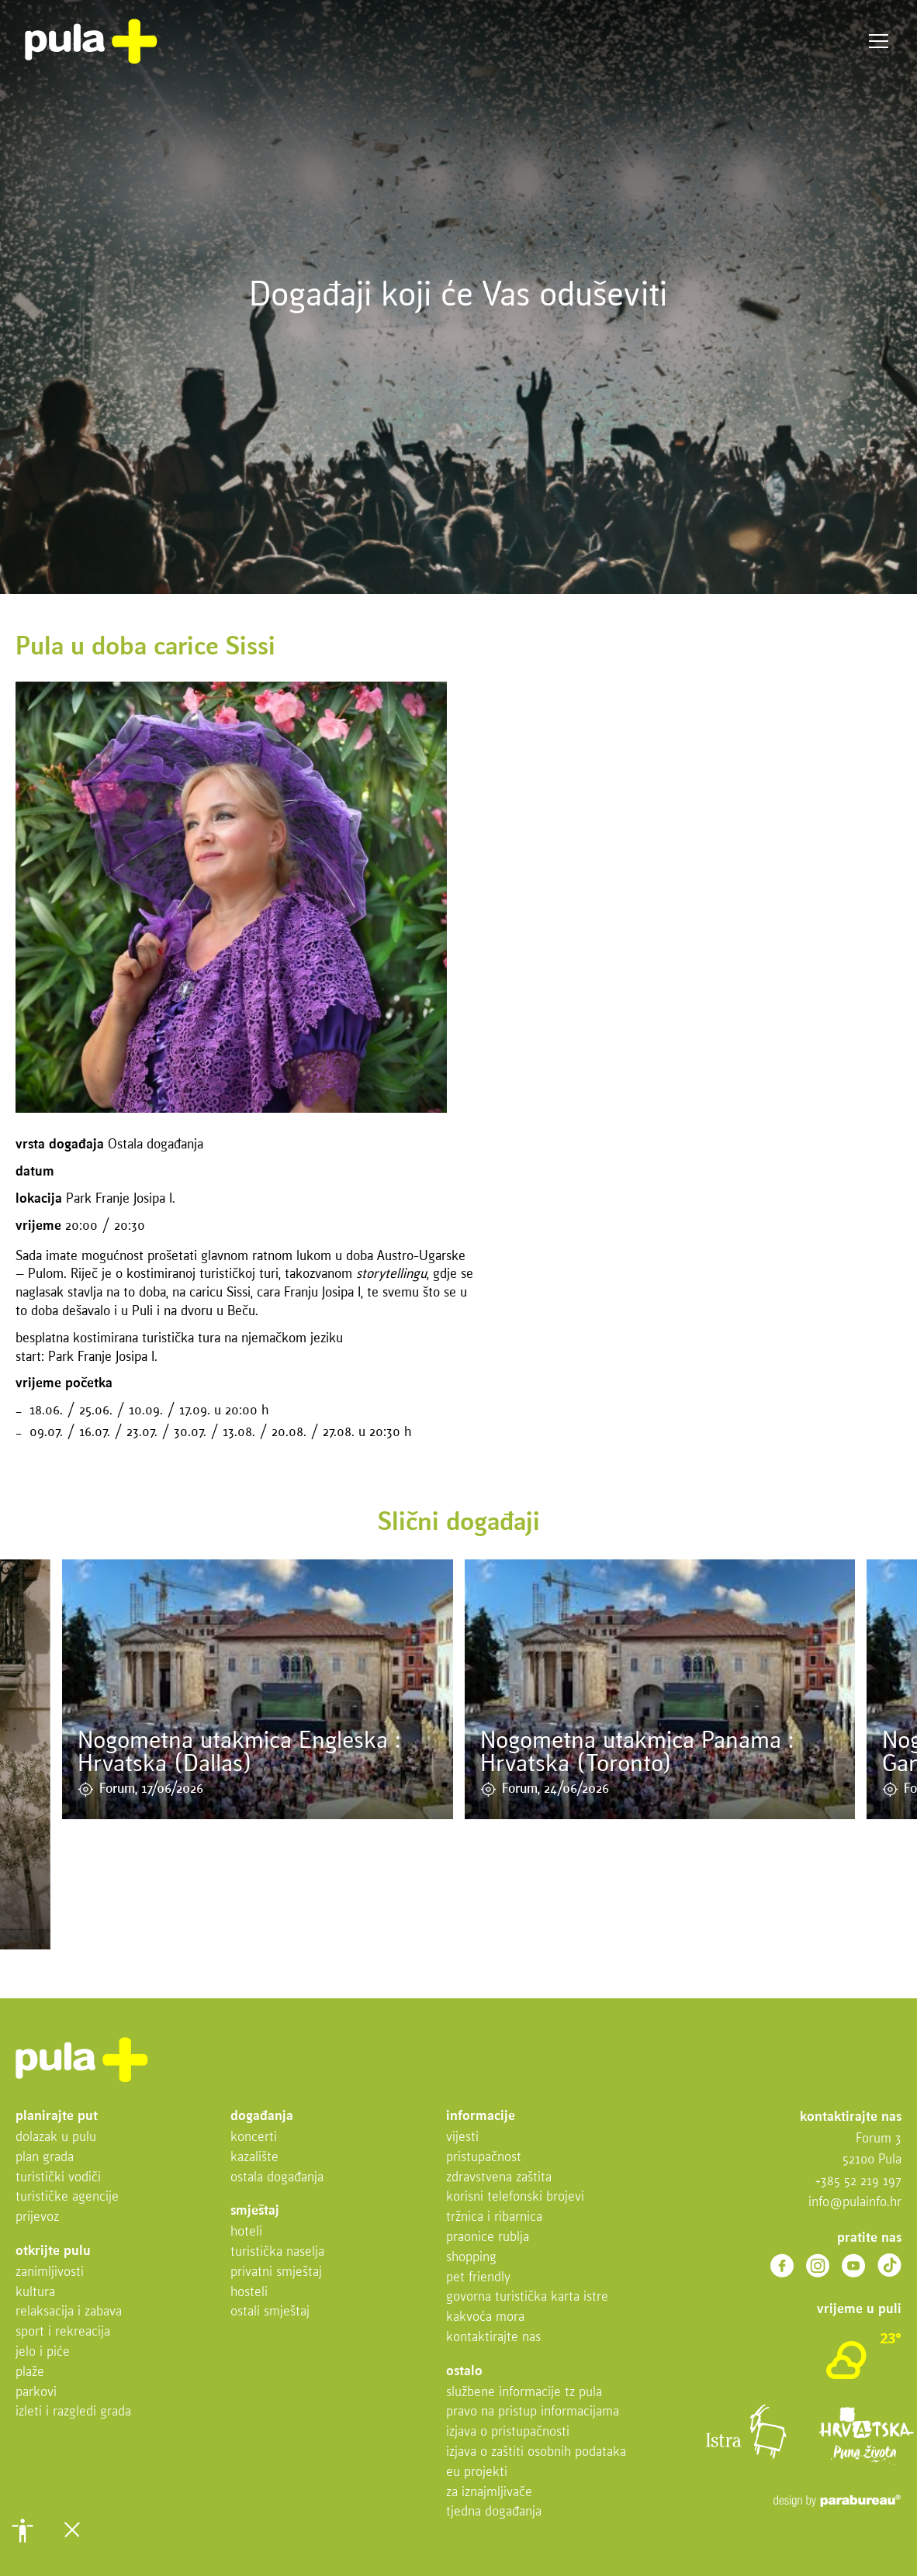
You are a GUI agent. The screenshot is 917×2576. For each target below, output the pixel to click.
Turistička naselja (277, 2252)
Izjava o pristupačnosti (507, 2432)
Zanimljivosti (50, 2272)
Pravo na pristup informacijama (532, 2412)
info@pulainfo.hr (854, 2202)
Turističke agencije (67, 2197)
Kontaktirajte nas (493, 2337)
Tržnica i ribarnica (494, 2217)
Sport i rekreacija (63, 2332)
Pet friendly (478, 2277)
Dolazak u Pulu (56, 2137)
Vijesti (462, 2137)
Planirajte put (57, 2116)
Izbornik (878, 41)
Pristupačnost (483, 2157)
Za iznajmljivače (489, 2492)
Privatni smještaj (276, 2272)
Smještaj (254, 2211)
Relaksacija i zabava (69, 2312)
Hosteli (249, 2292)
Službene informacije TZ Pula (524, 2392)
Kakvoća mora (485, 2317)
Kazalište (254, 2157)
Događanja (261, 2116)
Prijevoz (37, 2217)
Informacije (480, 2116)
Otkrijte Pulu (53, 2251)
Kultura (35, 2292)
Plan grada (45, 2157)
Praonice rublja (487, 2237)
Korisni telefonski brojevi (515, 2197)
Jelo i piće (43, 2352)
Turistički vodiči (58, 2177)
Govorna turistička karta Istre (527, 2297)
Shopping (471, 2257)
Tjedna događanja (494, 2512)
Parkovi (36, 2392)
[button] (22, 2530)
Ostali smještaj (270, 2312)
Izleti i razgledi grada (73, 2412)
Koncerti (253, 2137)
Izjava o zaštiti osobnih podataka (536, 2452)
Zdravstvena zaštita (499, 2177)
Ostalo (464, 2371)
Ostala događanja (277, 2177)
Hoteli (246, 2232)
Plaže (30, 2372)
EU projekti (476, 2472)
